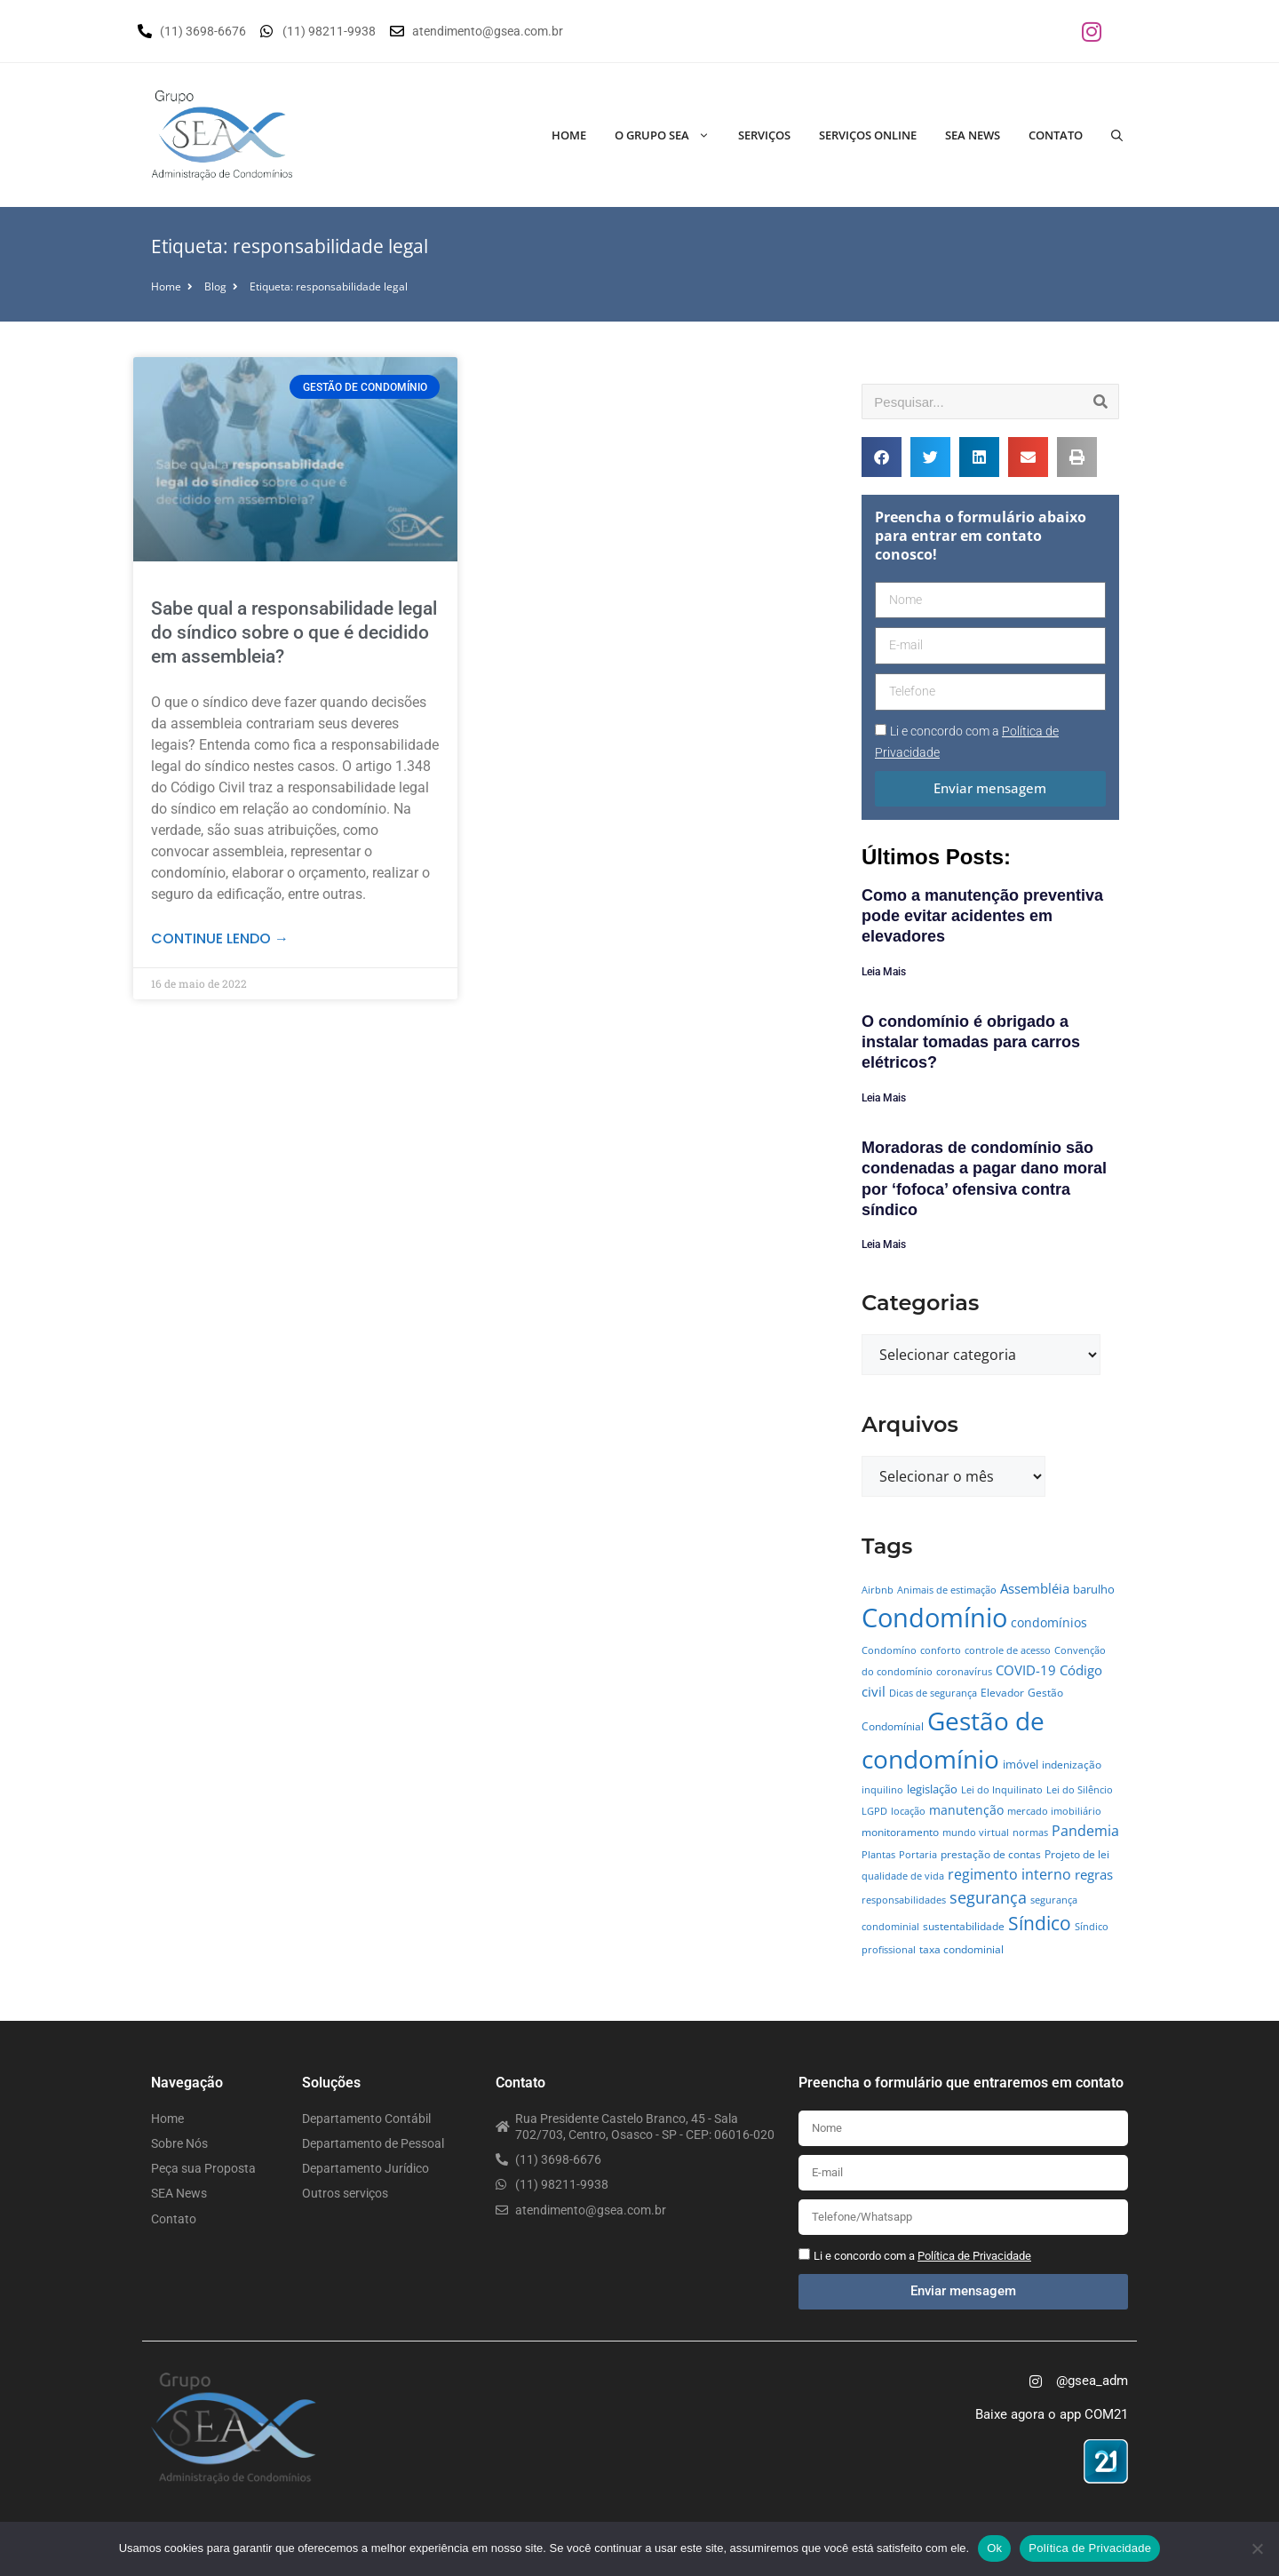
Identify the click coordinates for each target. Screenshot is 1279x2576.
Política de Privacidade (1090, 2548)
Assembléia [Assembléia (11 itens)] (1034, 1588)
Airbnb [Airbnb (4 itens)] (878, 1590)
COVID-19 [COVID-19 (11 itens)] (1026, 1670)
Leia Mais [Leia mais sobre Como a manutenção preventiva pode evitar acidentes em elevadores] (884, 972)
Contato (1056, 135)
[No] (1257, 2548)
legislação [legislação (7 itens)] (932, 1789)
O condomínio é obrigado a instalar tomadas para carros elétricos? (971, 1042)
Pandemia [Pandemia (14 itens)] (1085, 1830)
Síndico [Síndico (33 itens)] (1039, 1923)
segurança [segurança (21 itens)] (988, 1897)
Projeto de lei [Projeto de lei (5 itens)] (1077, 1854)
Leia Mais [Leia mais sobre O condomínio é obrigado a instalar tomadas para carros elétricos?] (884, 1098)
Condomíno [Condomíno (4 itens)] (889, 1650)
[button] (882, 457)
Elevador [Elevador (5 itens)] (1002, 1692)
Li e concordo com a (922, 2255)
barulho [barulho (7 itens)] (1094, 1589)
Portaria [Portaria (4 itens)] (918, 1855)
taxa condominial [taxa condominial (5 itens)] (961, 1949)
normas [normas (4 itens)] (1030, 1832)
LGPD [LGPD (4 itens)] (874, 1811)
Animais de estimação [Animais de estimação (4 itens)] (947, 1590)
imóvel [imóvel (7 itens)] (1020, 1764)
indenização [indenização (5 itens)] (1071, 1764)
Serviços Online (868, 135)
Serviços (764, 135)
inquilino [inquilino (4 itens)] (882, 1790)
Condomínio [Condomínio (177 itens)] (934, 1617)
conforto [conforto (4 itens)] (940, 1650)
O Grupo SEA (669, 135)
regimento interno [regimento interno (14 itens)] (1009, 1874)
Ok (994, 2548)
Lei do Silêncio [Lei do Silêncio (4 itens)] (1079, 1790)
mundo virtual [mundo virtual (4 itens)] (975, 1832)
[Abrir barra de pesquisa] (1117, 135)
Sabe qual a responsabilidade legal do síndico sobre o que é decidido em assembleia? (294, 633)
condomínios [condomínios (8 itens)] (1049, 1622)
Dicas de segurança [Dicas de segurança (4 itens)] (933, 1693)
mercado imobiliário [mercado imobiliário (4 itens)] (1054, 1811)
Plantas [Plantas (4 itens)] (878, 1855)
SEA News (972, 135)
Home (569, 135)
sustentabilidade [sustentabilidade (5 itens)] (964, 1926)
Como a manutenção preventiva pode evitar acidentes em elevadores (982, 916)
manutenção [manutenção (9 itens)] (966, 1809)
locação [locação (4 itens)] (908, 1811)
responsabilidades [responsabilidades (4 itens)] (904, 1900)
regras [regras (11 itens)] (1094, 1874)
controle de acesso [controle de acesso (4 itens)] (1008, 1650)
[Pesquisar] (1100, 401)
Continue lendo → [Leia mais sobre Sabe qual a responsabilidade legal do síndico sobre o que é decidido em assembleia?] (220, 938)
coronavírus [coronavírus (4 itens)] (964, 1672)
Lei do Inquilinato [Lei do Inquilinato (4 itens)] (1002, 1790)
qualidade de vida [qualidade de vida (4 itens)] (903, 1876)
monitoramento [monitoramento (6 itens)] (900, 1832)
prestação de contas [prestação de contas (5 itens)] (991, 1854)
